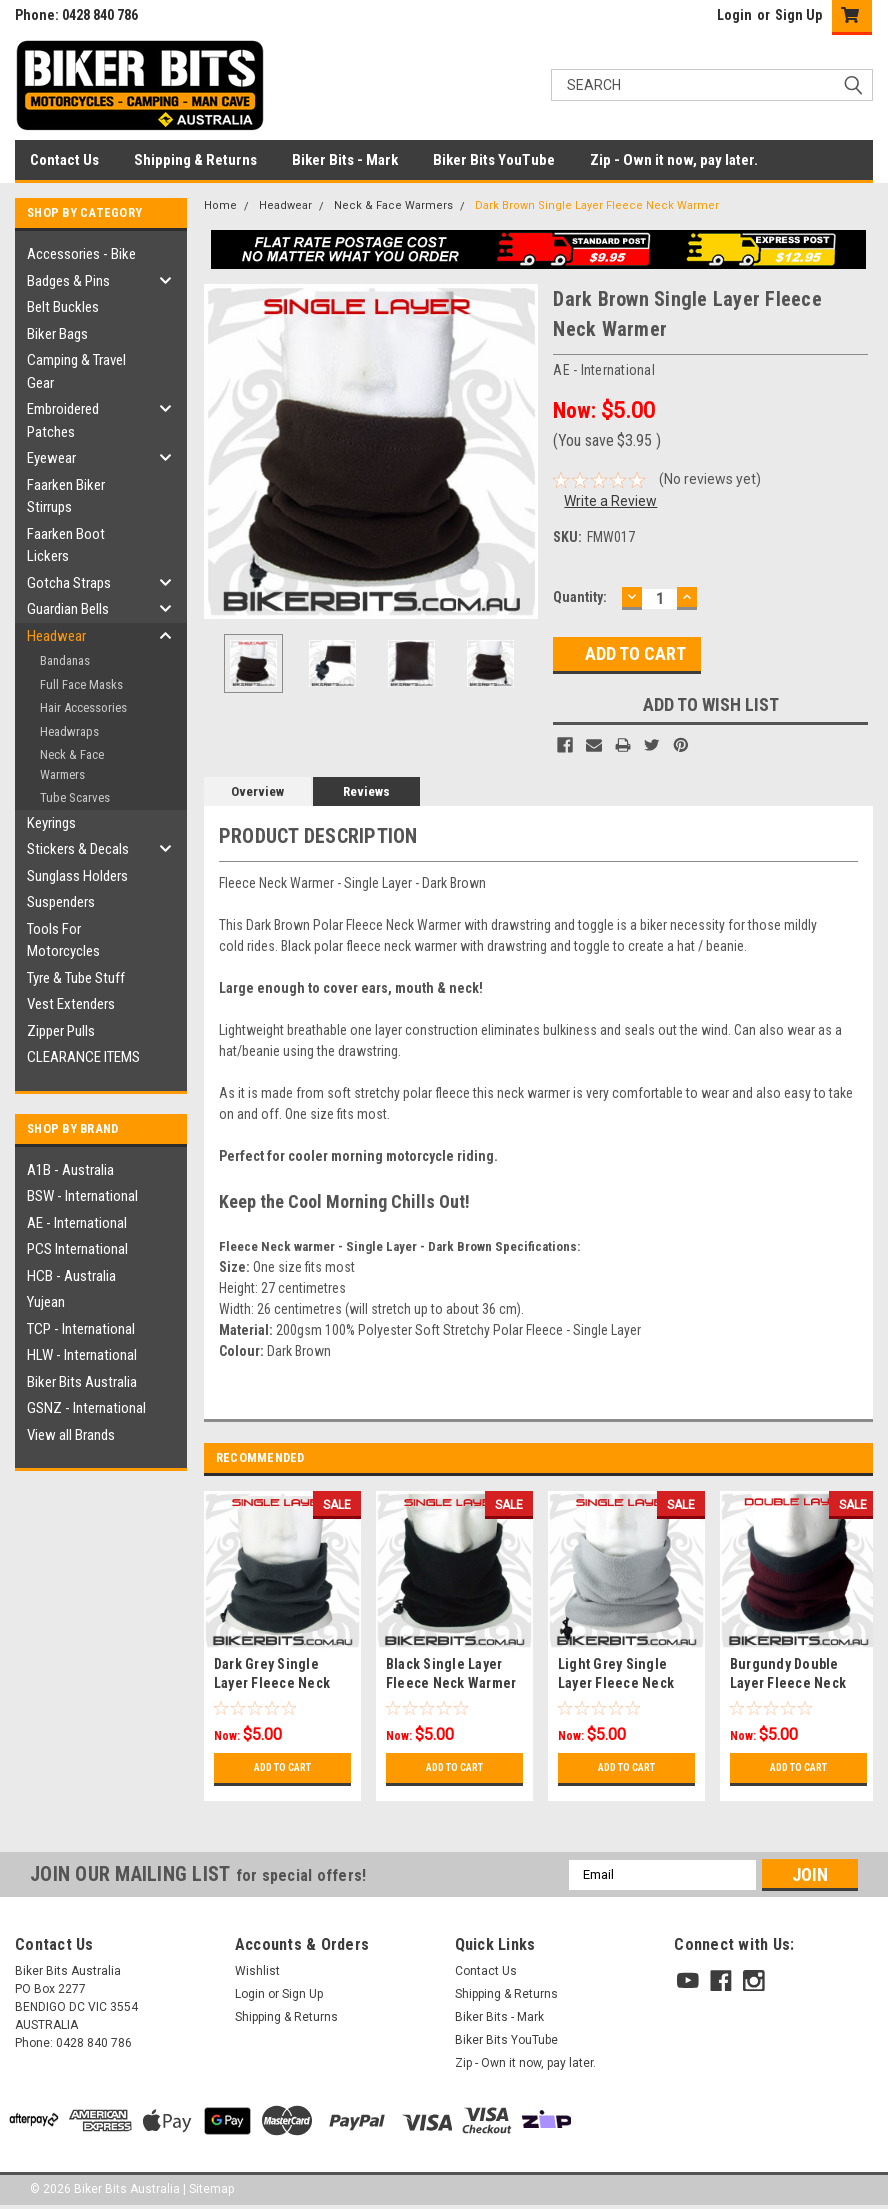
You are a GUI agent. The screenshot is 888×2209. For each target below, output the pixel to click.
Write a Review (610, 501)
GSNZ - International (86, 1408)
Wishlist (257, 1971)
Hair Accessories (83, 707)
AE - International (77, 1223)
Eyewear (51, 458)
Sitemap (211, 2189)
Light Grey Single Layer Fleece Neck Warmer (616, 1683)
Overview (257, 791)
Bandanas (65, 660)
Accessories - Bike (81, 254)
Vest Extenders (71, 1004)
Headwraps (69, 731)
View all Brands (71, 1435)
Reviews (366, 791)
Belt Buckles (63, 307)
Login (734, 15)
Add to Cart (282, 1767)
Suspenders (61, 902)
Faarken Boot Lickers (66, 545)
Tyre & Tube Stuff (76, 978)
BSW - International (82, 1196)
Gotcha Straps (69, 583)
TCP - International (81, 1329)
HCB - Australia (71, 1276)
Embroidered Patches (63, 420)
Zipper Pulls (61, 1031)
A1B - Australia (70, 1170)
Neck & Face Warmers (72, 764)
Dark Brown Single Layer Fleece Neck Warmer (597, 205)
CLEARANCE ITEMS (83, 1057)
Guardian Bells (68, 609)
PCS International (77, 1249)
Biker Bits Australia (82, 1382)
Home (220, 205)
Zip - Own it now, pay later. (674, 160)
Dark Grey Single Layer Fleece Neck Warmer (272, 1683)
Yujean (46, 1302)
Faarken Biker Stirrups (66, 496)
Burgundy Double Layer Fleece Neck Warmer (788, 1683)
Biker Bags (57, 334)
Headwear (56, 636)
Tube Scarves (75, 797)
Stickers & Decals (78, 849)
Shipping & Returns (195, 160)
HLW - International (82, 1355)
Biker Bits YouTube (494, 160)
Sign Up (798, 15)
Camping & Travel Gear (76, 371)
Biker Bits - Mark (345, 160)
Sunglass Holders (77, 876)
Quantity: (580, 597)
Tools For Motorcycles (63, 940)
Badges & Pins (68, 281)
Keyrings (51, 823)
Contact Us (64, 160)
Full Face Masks (81, 684)
